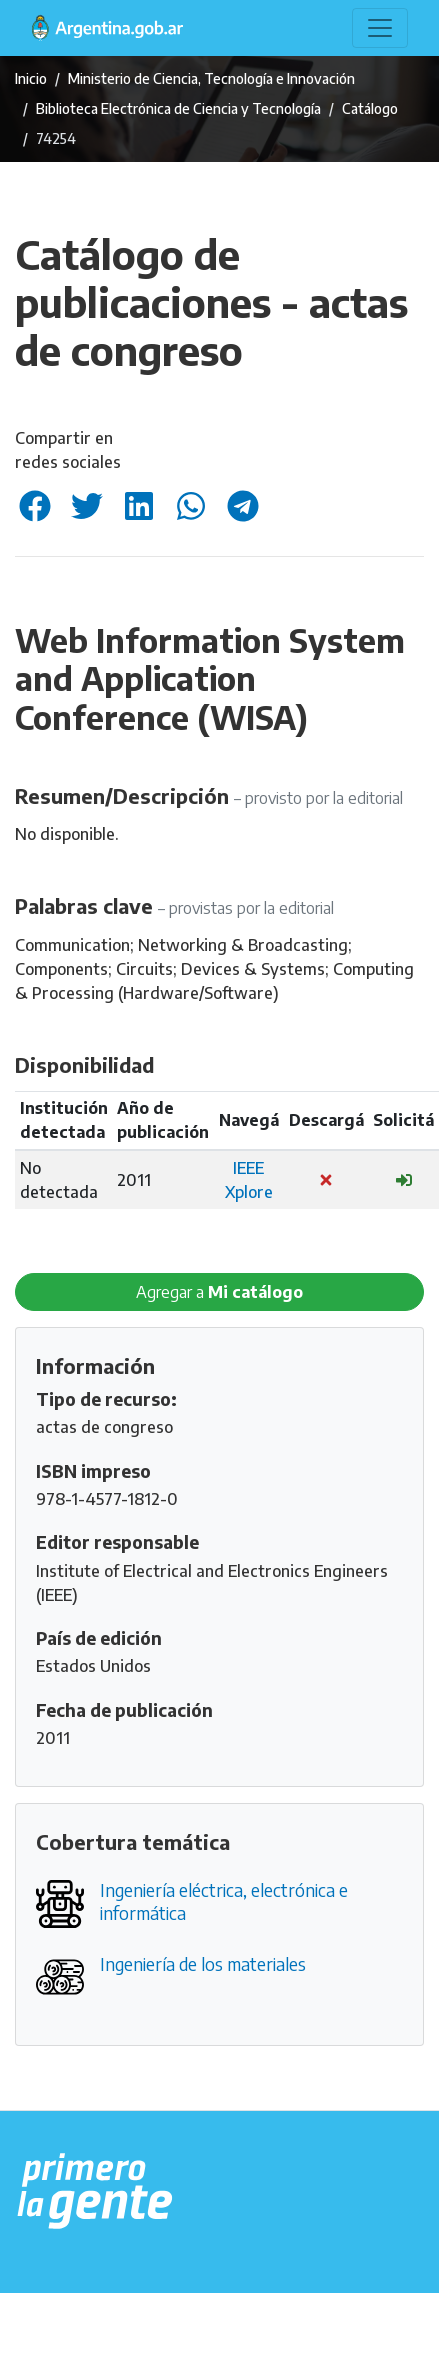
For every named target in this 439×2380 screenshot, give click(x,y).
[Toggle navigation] (380, 28)
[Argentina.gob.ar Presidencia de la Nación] (95, 2192)
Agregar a (219, 1292)
